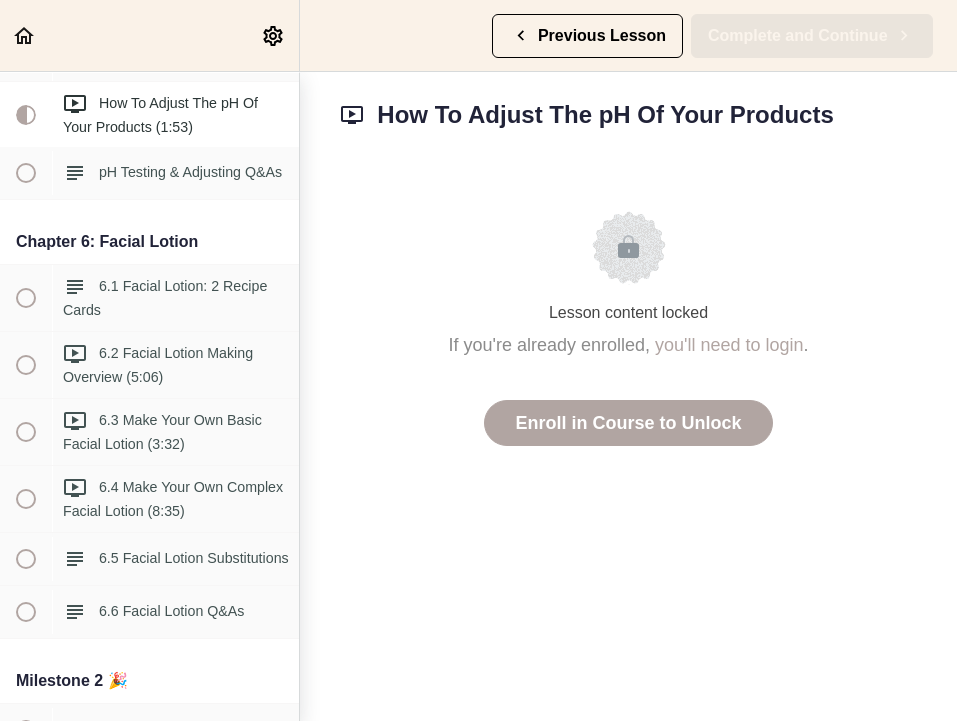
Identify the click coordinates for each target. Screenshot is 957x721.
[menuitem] (274, 35)
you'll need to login (729, 345)
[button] (25, 35)
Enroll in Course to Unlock (628, 423)
